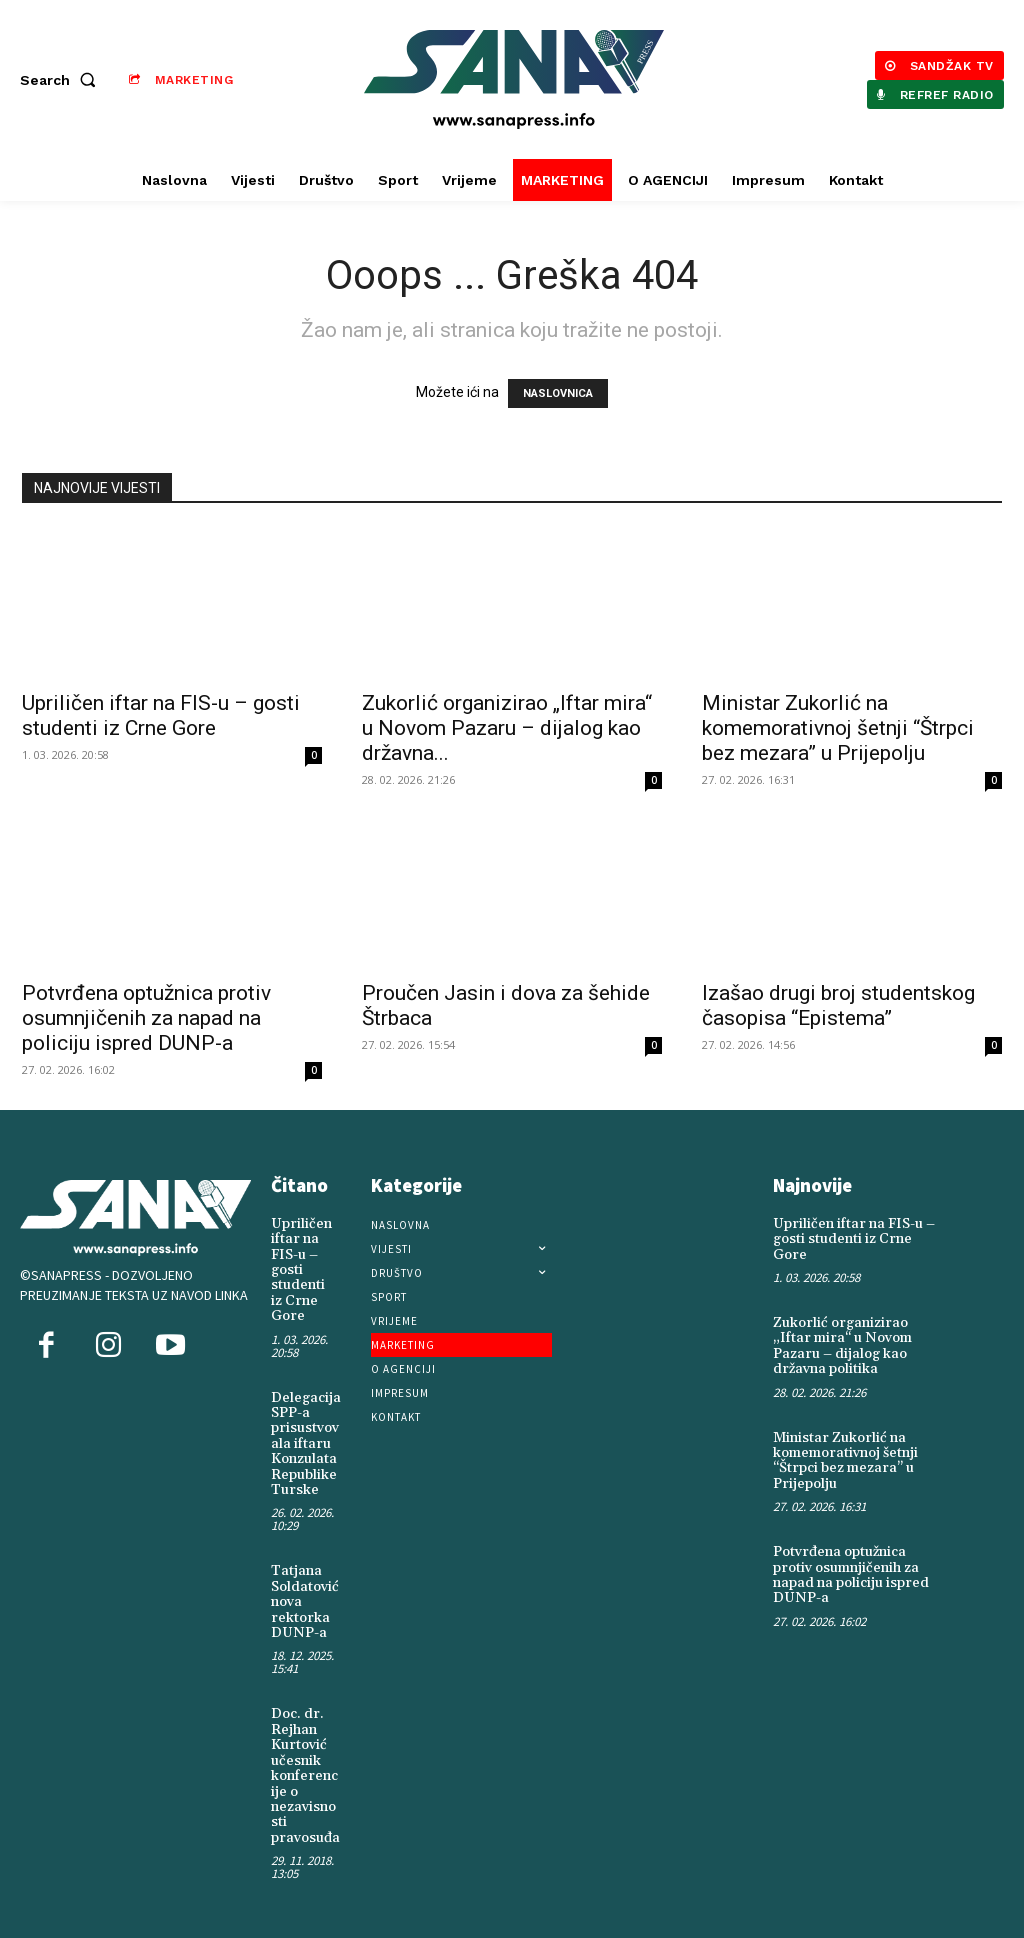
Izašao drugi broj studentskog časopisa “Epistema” (838, 1005)
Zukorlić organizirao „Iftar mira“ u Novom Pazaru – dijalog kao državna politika (842, 1346)
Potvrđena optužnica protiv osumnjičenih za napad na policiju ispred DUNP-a (146, 1018)
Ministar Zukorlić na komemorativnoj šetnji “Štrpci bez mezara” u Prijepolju (838, 728)
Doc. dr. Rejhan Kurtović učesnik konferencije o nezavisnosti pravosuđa (305, 1775)
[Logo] (514, 79)
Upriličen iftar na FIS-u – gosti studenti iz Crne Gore (161, 715)
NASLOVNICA (558, 393)
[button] (62, 80)
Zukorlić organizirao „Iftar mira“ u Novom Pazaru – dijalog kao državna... (507, 728)
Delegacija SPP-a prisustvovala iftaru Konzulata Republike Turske (306, 1444)
